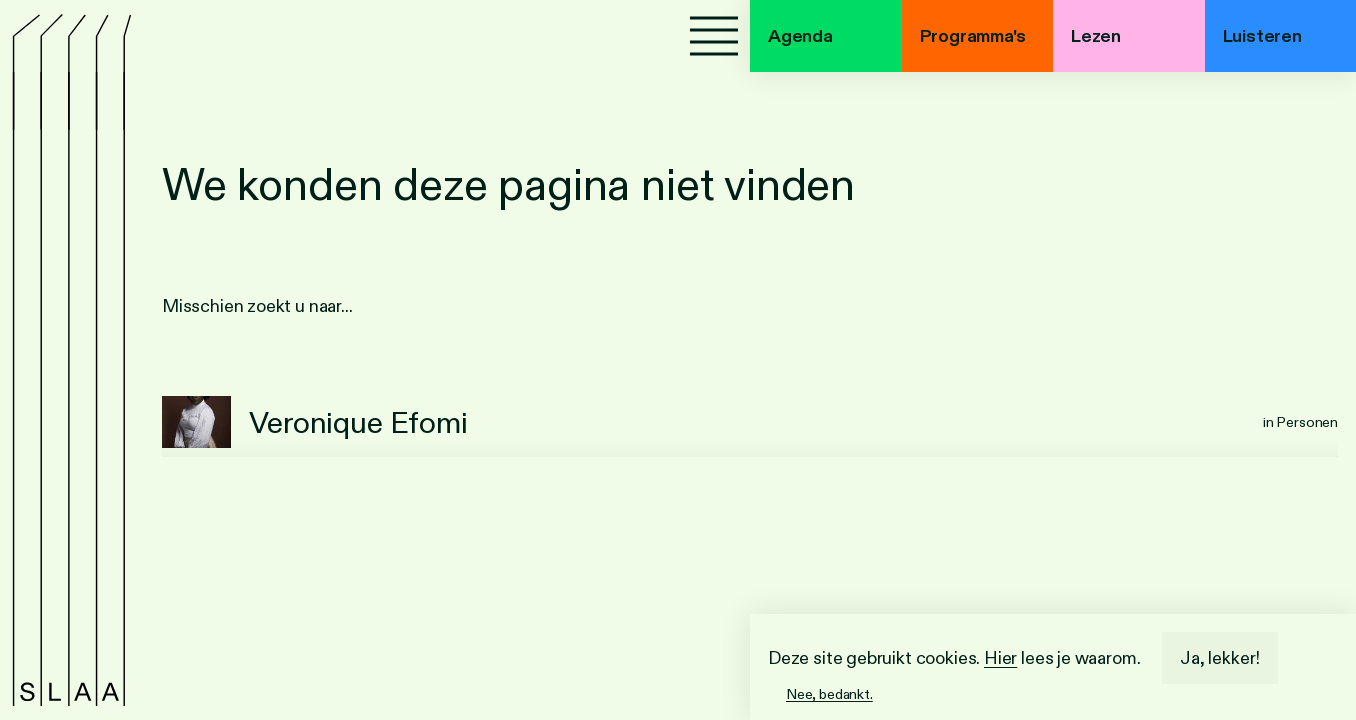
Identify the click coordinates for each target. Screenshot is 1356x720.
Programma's (973, 36)
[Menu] (714, 36)
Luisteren (1262, 36)
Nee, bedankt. (829, 694)
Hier (1000, 658)
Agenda (800, 36)
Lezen (1096, 36)
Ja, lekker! (1220, 658)
